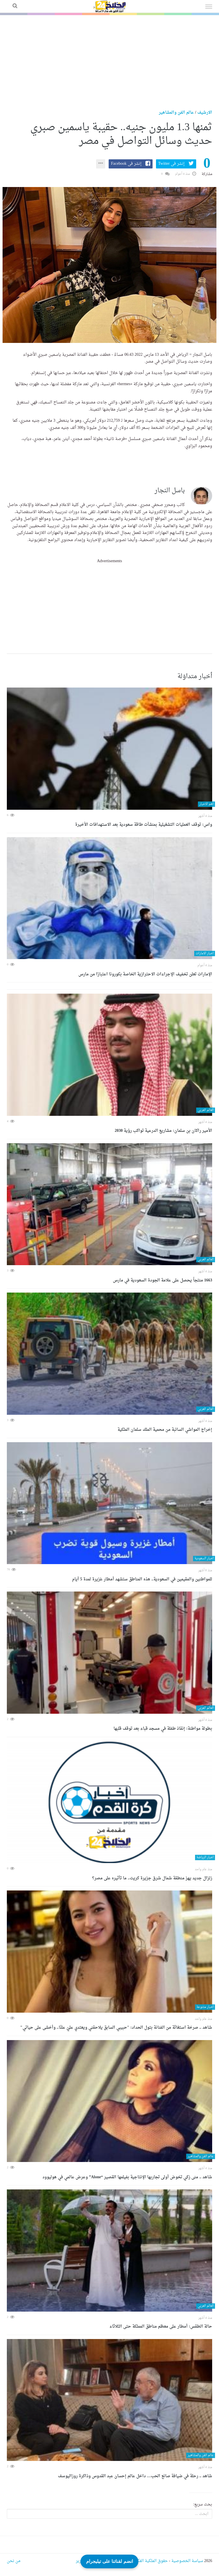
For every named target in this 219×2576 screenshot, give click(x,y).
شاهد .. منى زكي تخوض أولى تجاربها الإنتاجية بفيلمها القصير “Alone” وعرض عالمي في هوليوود (127, 2177)
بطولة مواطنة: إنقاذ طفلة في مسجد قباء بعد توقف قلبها (162, 1729)
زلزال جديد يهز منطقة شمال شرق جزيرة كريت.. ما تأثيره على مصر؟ (152, 1878)
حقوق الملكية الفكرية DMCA (143, 2561)
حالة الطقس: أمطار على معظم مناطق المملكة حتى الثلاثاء (161, 2326)
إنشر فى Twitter (171, 164)
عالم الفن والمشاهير (176, 112)
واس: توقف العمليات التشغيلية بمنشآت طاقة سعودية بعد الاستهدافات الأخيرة (143, 825)
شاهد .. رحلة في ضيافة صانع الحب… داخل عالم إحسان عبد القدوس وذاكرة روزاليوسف (135, 2476)
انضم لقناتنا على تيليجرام (109, 2560)
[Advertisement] (109, 58)
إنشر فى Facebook (126, 164)
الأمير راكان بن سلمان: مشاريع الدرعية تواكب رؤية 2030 (163, 1131)
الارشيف (204, 112)
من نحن (14, 2561)
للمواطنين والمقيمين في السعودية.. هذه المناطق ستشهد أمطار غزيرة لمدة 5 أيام (142, 1579)
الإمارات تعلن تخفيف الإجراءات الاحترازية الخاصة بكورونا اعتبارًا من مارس (145, 974)
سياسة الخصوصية (187, 2561)
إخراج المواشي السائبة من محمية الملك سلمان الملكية (164, 1430)
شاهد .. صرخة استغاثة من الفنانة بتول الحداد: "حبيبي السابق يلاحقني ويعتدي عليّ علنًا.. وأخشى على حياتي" (116, 2028)
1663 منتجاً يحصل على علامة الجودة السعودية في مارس (162, 1280)
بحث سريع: (202, 2504)
